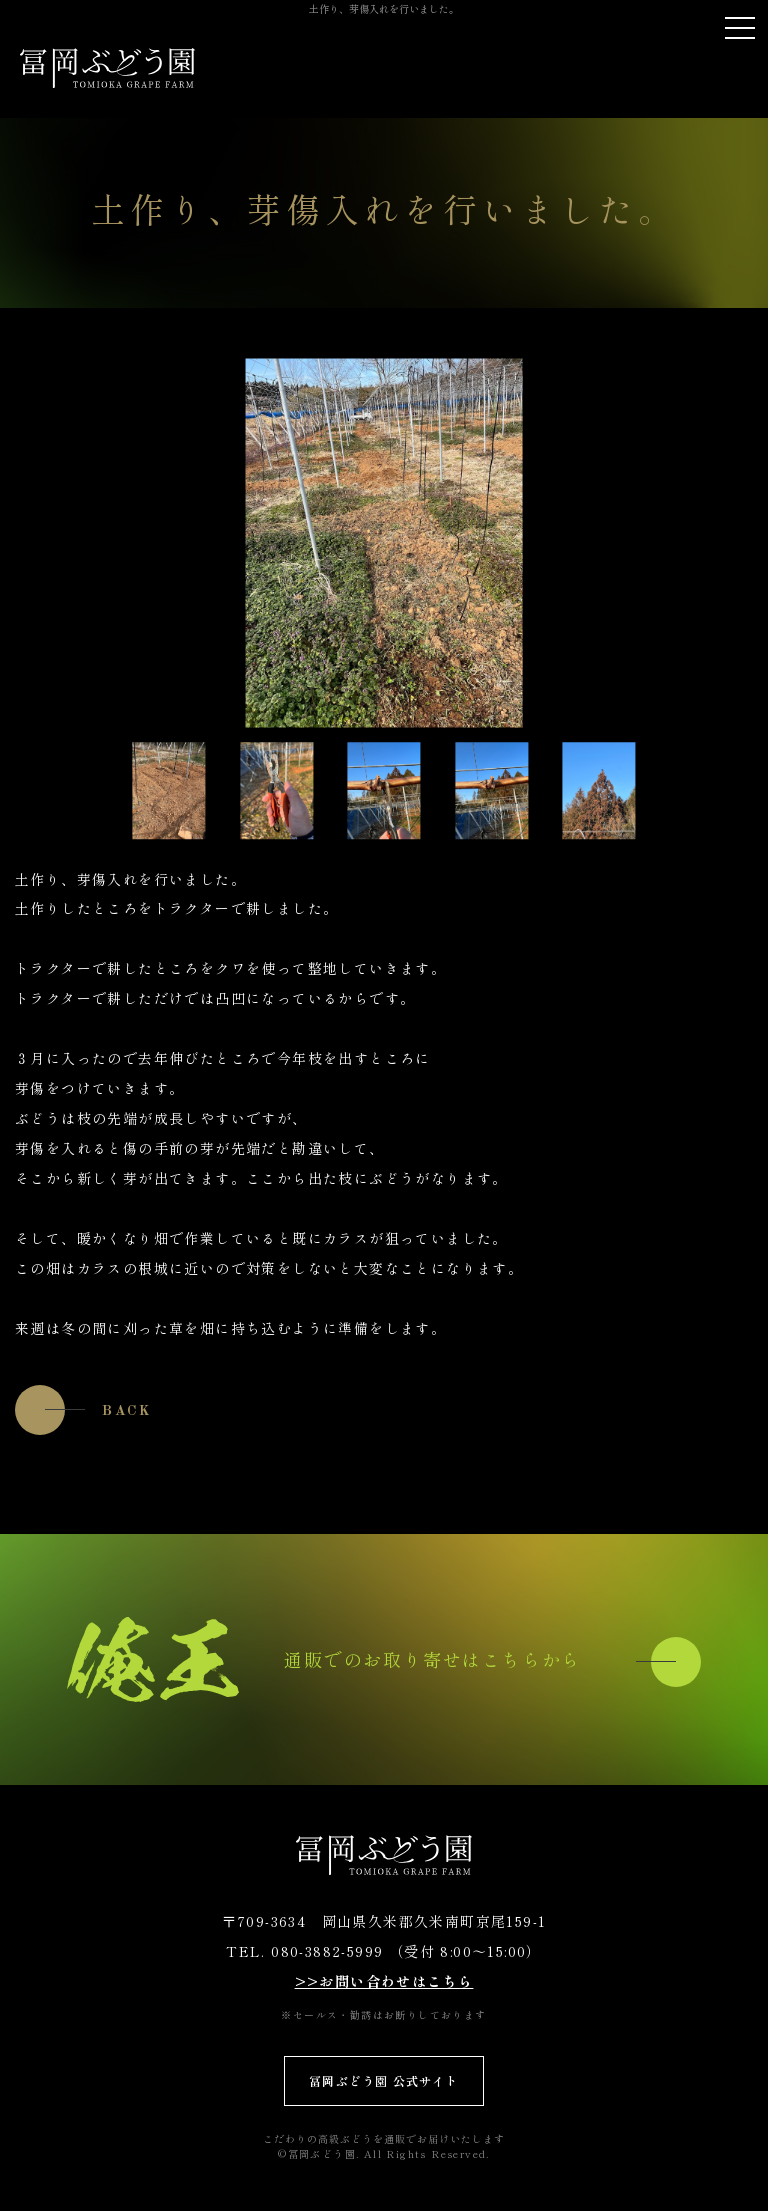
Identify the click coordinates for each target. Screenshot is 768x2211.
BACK (127, 1411)
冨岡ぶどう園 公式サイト (383, 2080)
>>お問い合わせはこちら (384, 1981)
